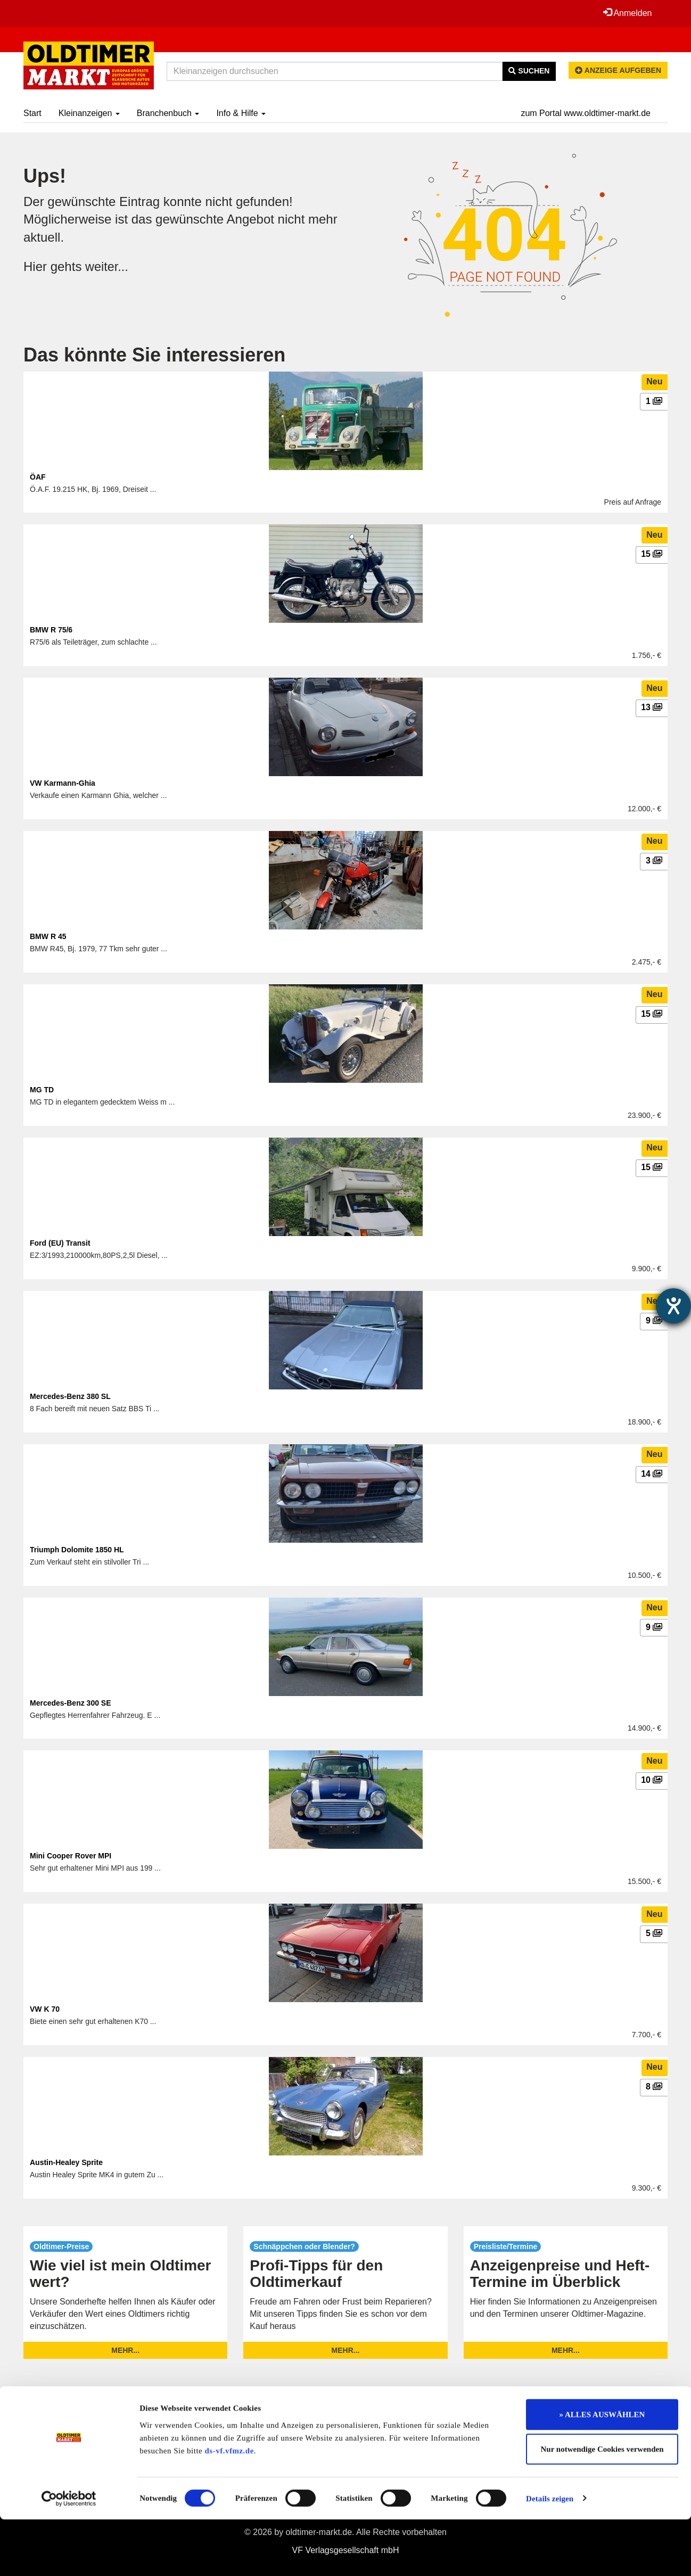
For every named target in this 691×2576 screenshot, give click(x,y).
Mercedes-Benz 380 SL (70, 1396)
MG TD (42, 1089)
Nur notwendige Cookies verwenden (602, 2506)
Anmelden (627, 13)
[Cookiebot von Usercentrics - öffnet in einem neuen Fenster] (69, 2555)
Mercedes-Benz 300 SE (70, 1703)
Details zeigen (549, 2555)
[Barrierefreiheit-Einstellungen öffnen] (673, 1305)
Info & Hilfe (241, 113)
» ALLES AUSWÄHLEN (602, 2471)
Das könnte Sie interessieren (154, 355)
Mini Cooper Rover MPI (70, 1855)
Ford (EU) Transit (60, 1243)
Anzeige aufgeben (618, 70)
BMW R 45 (48, 936)
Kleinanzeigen (89, 113)
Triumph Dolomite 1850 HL (77, 1549)
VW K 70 (45, 2009)
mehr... (125, 2350)
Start (32, 113)
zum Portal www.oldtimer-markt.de (586, 113)
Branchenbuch (168, 113)
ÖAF (38, 477)
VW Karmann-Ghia (62, 783)
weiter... (107, 266)
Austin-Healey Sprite (66, 2162)
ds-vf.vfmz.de (229, 2507)
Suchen (528, 71)
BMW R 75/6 (51, 630)
